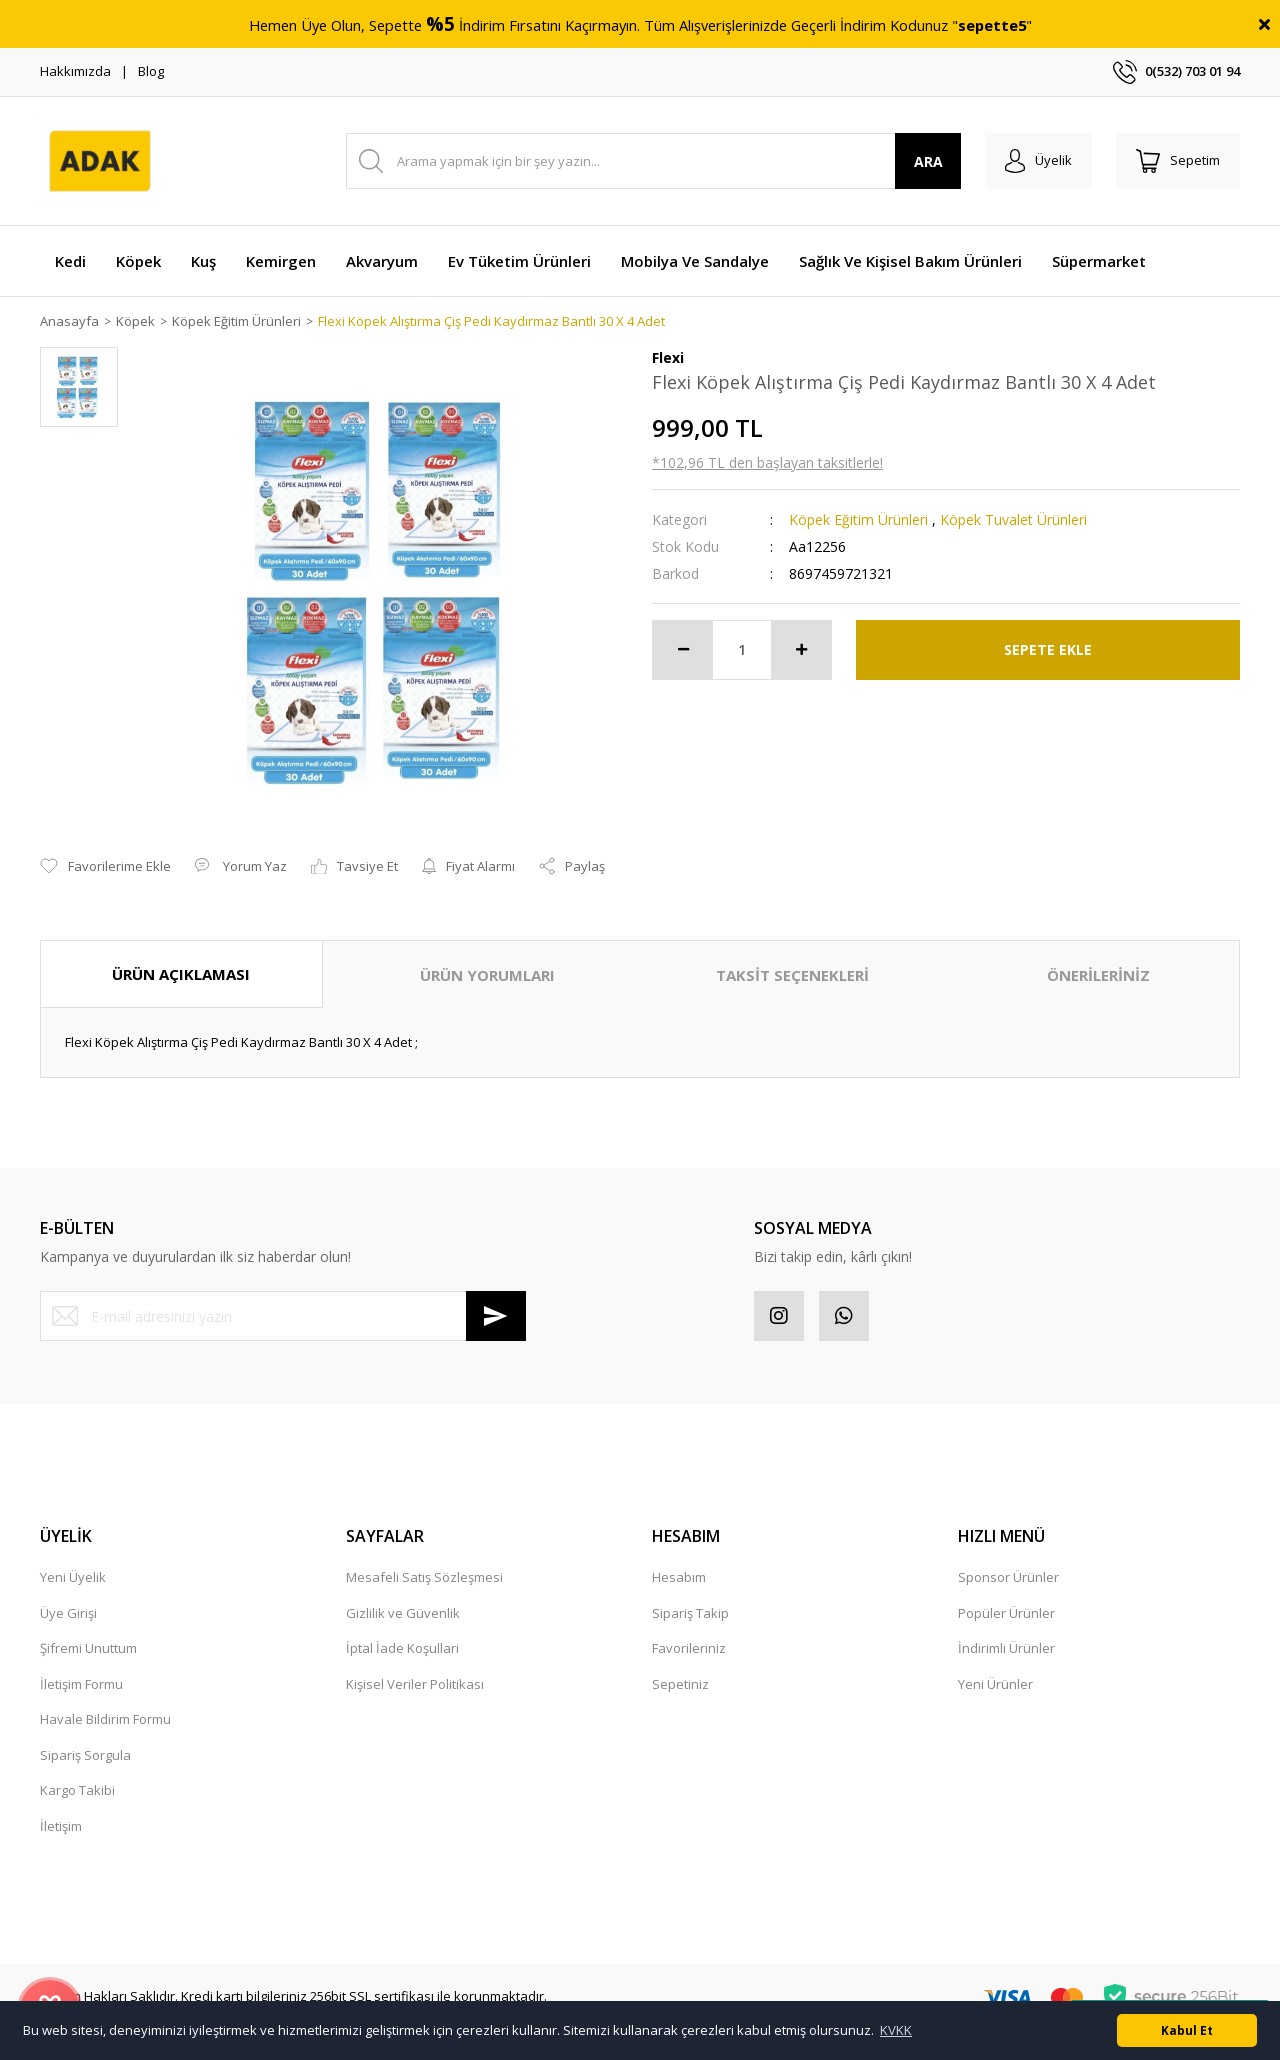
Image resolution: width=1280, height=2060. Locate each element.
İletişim (61, 1826)
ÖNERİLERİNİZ (1098, 975)
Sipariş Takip (690, 1613)
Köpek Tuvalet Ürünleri (1013, 519)
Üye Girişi (68, 1613)
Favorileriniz (689, 1648)
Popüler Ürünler (1006, 1613)
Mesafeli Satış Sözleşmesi (424, 1577)
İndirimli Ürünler (1006, 1648)
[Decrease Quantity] (683, 650)
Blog (151, 71)
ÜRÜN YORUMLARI (487, 975)
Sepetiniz (680, 1684)
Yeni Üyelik (73, 1577)
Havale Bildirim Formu (105, 1719)
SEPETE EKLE (1048, 649)
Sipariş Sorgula (85, 1755)
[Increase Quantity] (801, 650)
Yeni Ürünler (995, 1684)
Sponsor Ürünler (1008, 1577)
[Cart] (1178, 161)
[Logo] (100, 161)
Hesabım (679, 1577)
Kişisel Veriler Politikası (415, 1684)
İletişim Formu (81, 1684)
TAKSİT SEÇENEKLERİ (792, 975)
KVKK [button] (896, 2030)
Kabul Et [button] (1187, 2030)
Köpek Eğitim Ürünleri (858, 519)
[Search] (653, 161)
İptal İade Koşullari (402, 1648)
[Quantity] (742, 650)
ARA (928, 161)
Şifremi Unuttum (88, 1648)
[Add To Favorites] (105, 867)
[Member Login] (1038, 161)
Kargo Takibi (77, 1790)
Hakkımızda (75, 71)
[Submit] (496, 1316)
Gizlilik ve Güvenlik (403, 1613)
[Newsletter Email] (283, 1316)
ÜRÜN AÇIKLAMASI (181, 974)
